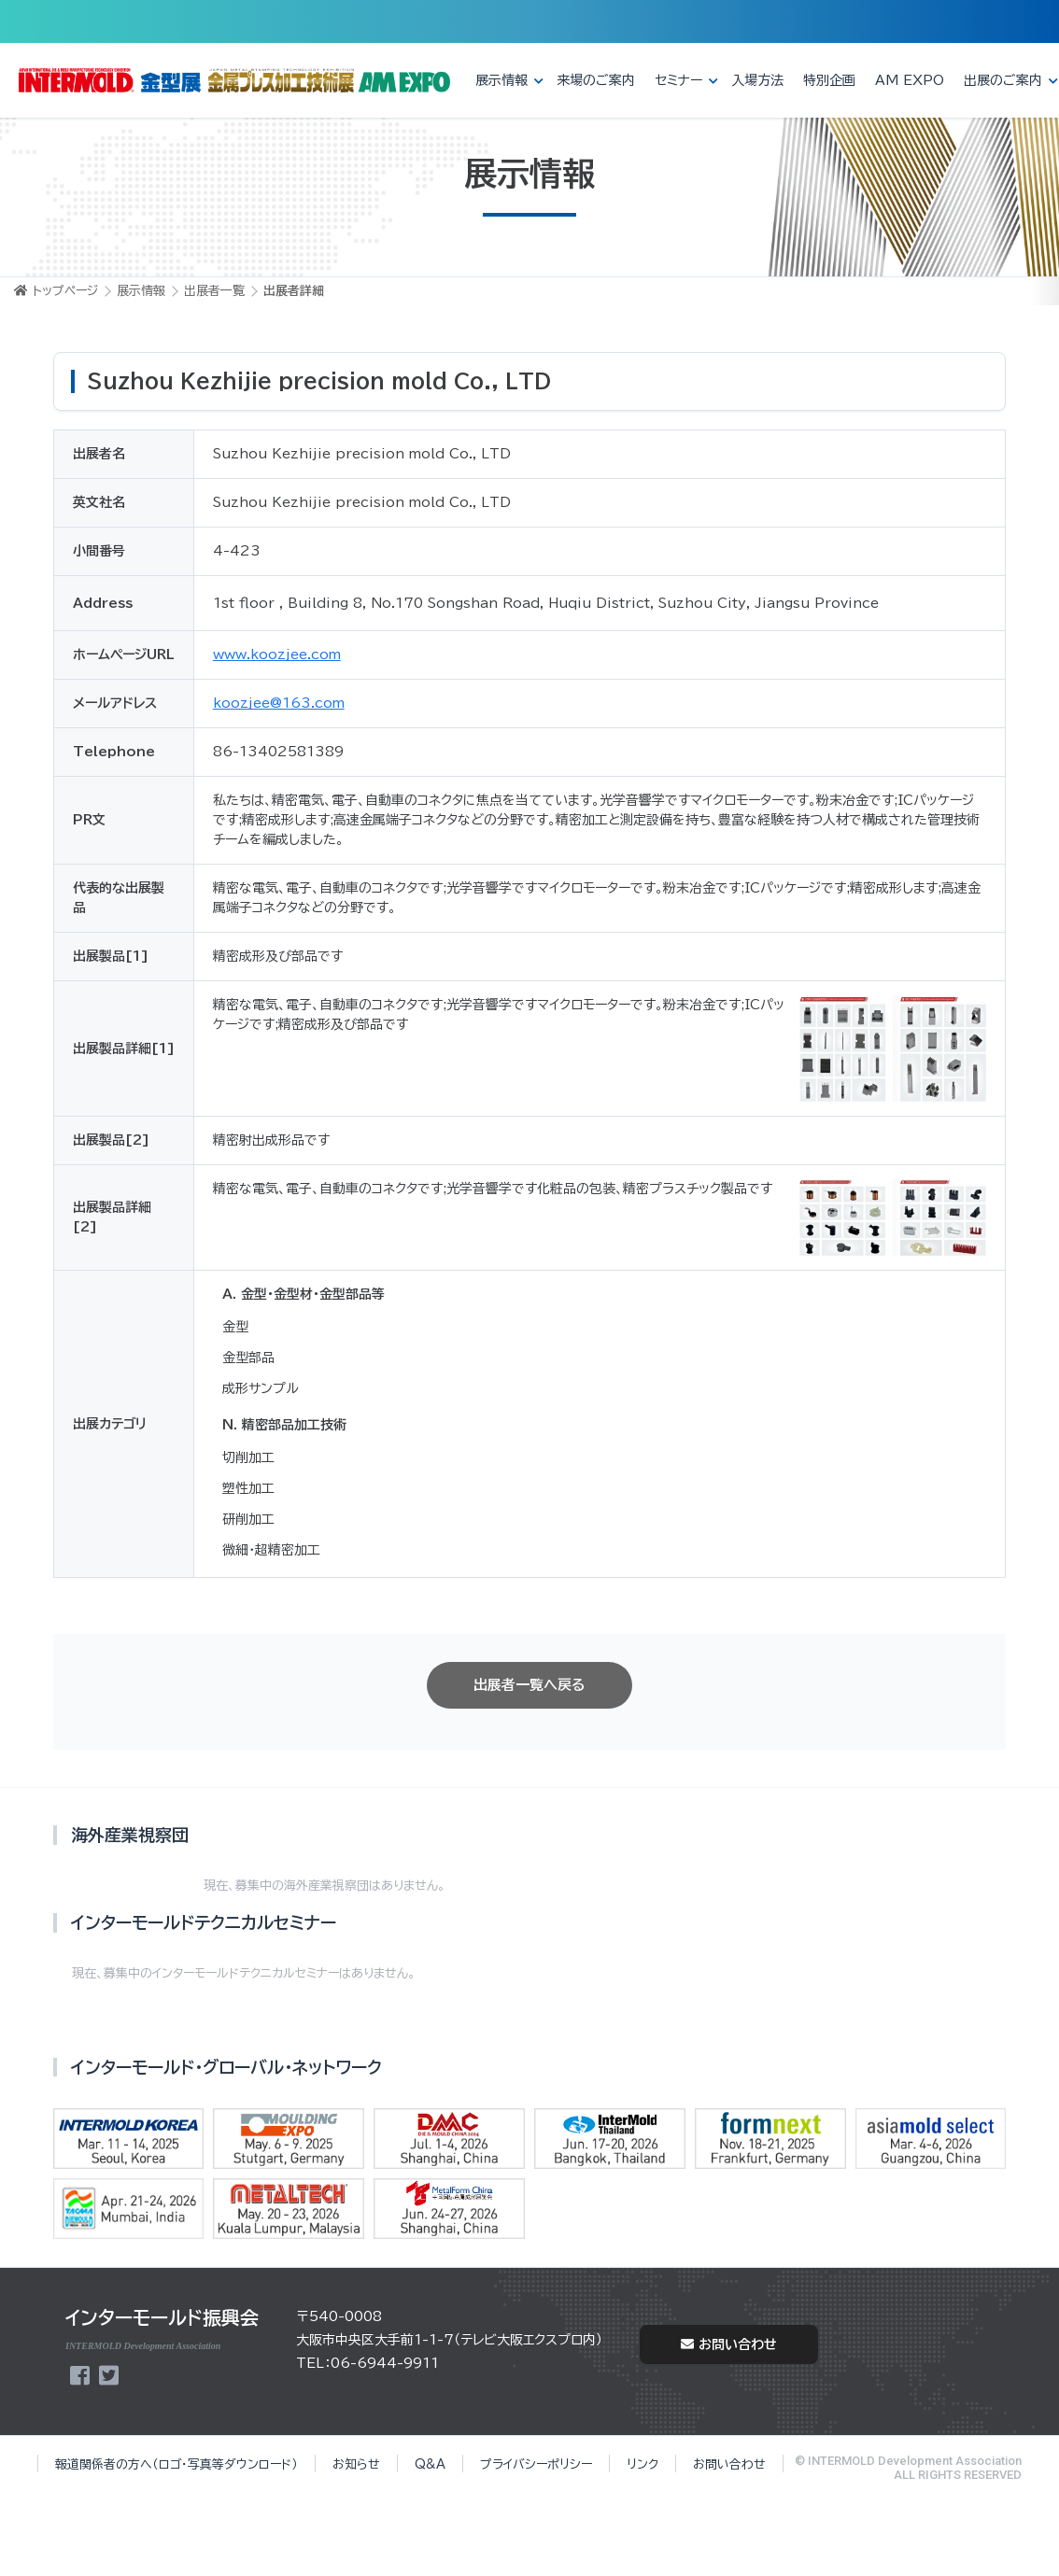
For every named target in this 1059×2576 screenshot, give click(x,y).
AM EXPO (909, 80)
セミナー (678, 80)
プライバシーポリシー (536, 2464)
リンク (642, 2464)
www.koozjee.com (277, 654)
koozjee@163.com (279, 703)
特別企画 (829, 80)
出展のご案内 (1003, 80)
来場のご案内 (596, 80)
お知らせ (356, 2464)
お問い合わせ (729, 2344)
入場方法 (757, 80)
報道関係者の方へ (176, 2464)
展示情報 (501, 80)
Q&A (430, 2464)
